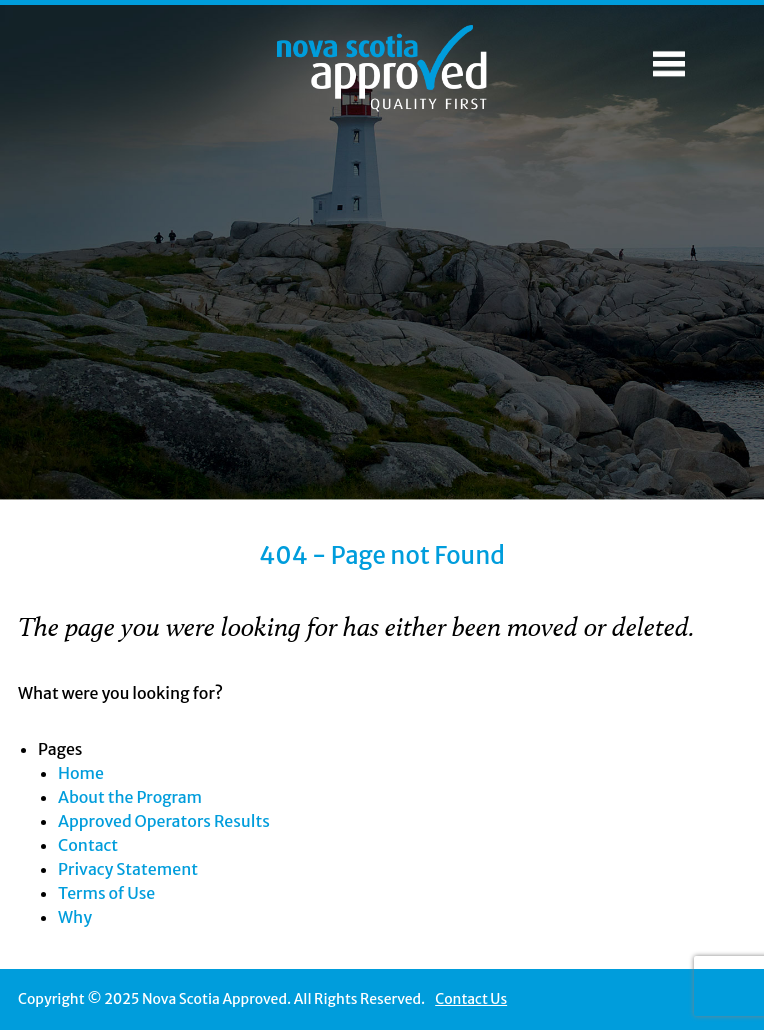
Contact (88, 845)
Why (75, 917)
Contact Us (471, 999)
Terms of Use (106, 893)
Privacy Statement (128, 869)
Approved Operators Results (164, 821)
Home (81, 773)
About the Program (130, 797)
